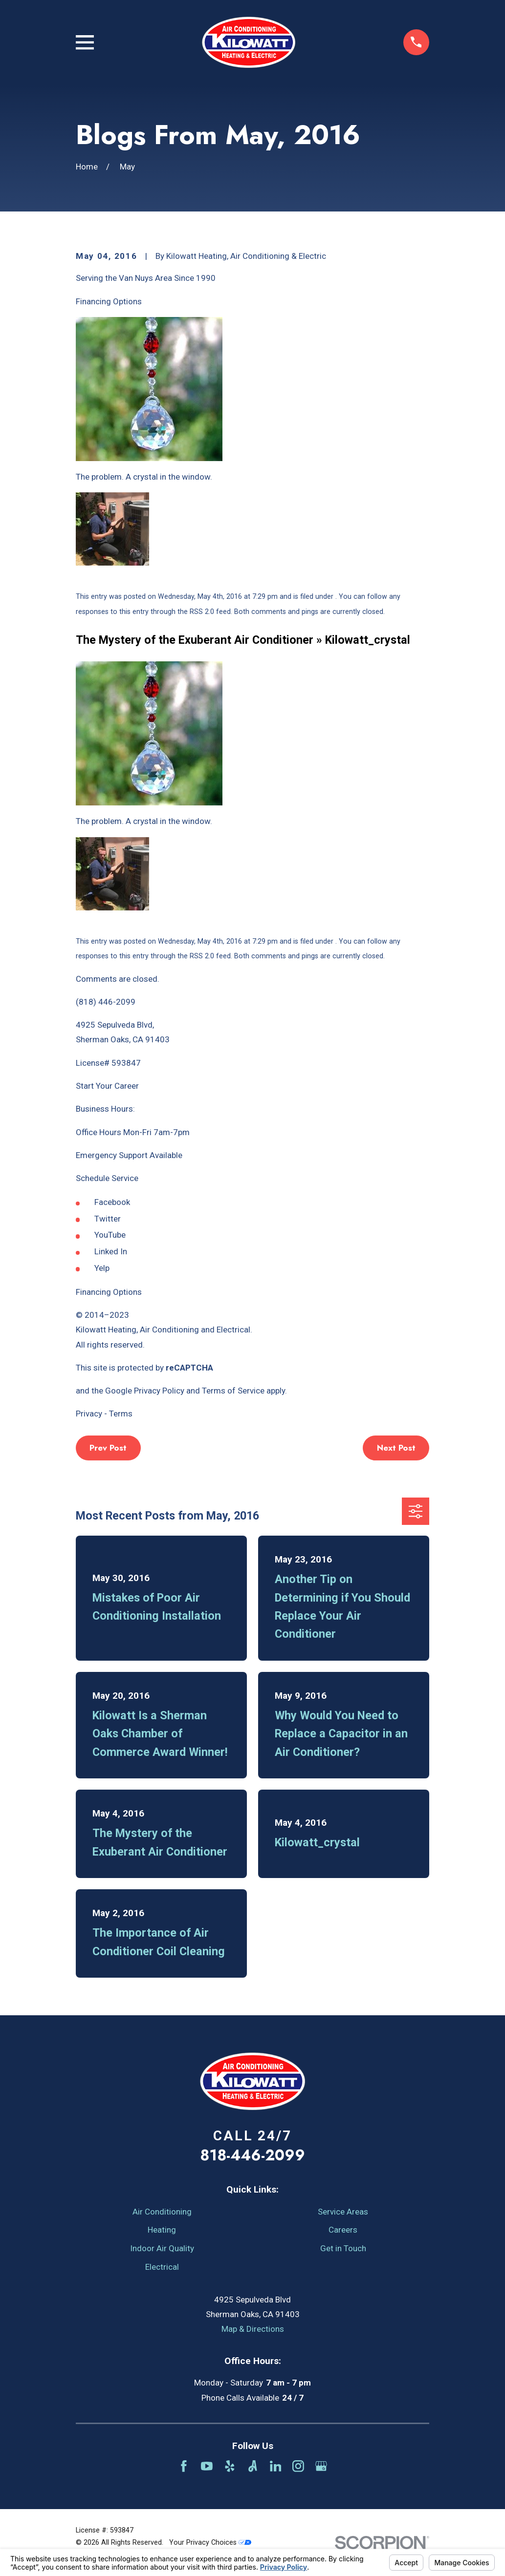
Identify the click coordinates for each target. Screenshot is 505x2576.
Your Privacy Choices (210, 2542)
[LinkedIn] (276, 2466)
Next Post (396, 1448)
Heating (162, 2230)
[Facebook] (184, 2466)
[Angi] (253, 2466)
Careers (343, 2230)
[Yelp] (230, 2466)
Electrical (162, 2267)
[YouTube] (207, 2466)
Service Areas (343, 2212)
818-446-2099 (252, 2155)
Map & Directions (252, 2329)
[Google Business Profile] (321, 2466)
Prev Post (108, 1448)
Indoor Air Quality (162, 2248)
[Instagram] (298, 2466)
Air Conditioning (162, 2212)
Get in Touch (343, 2248)
